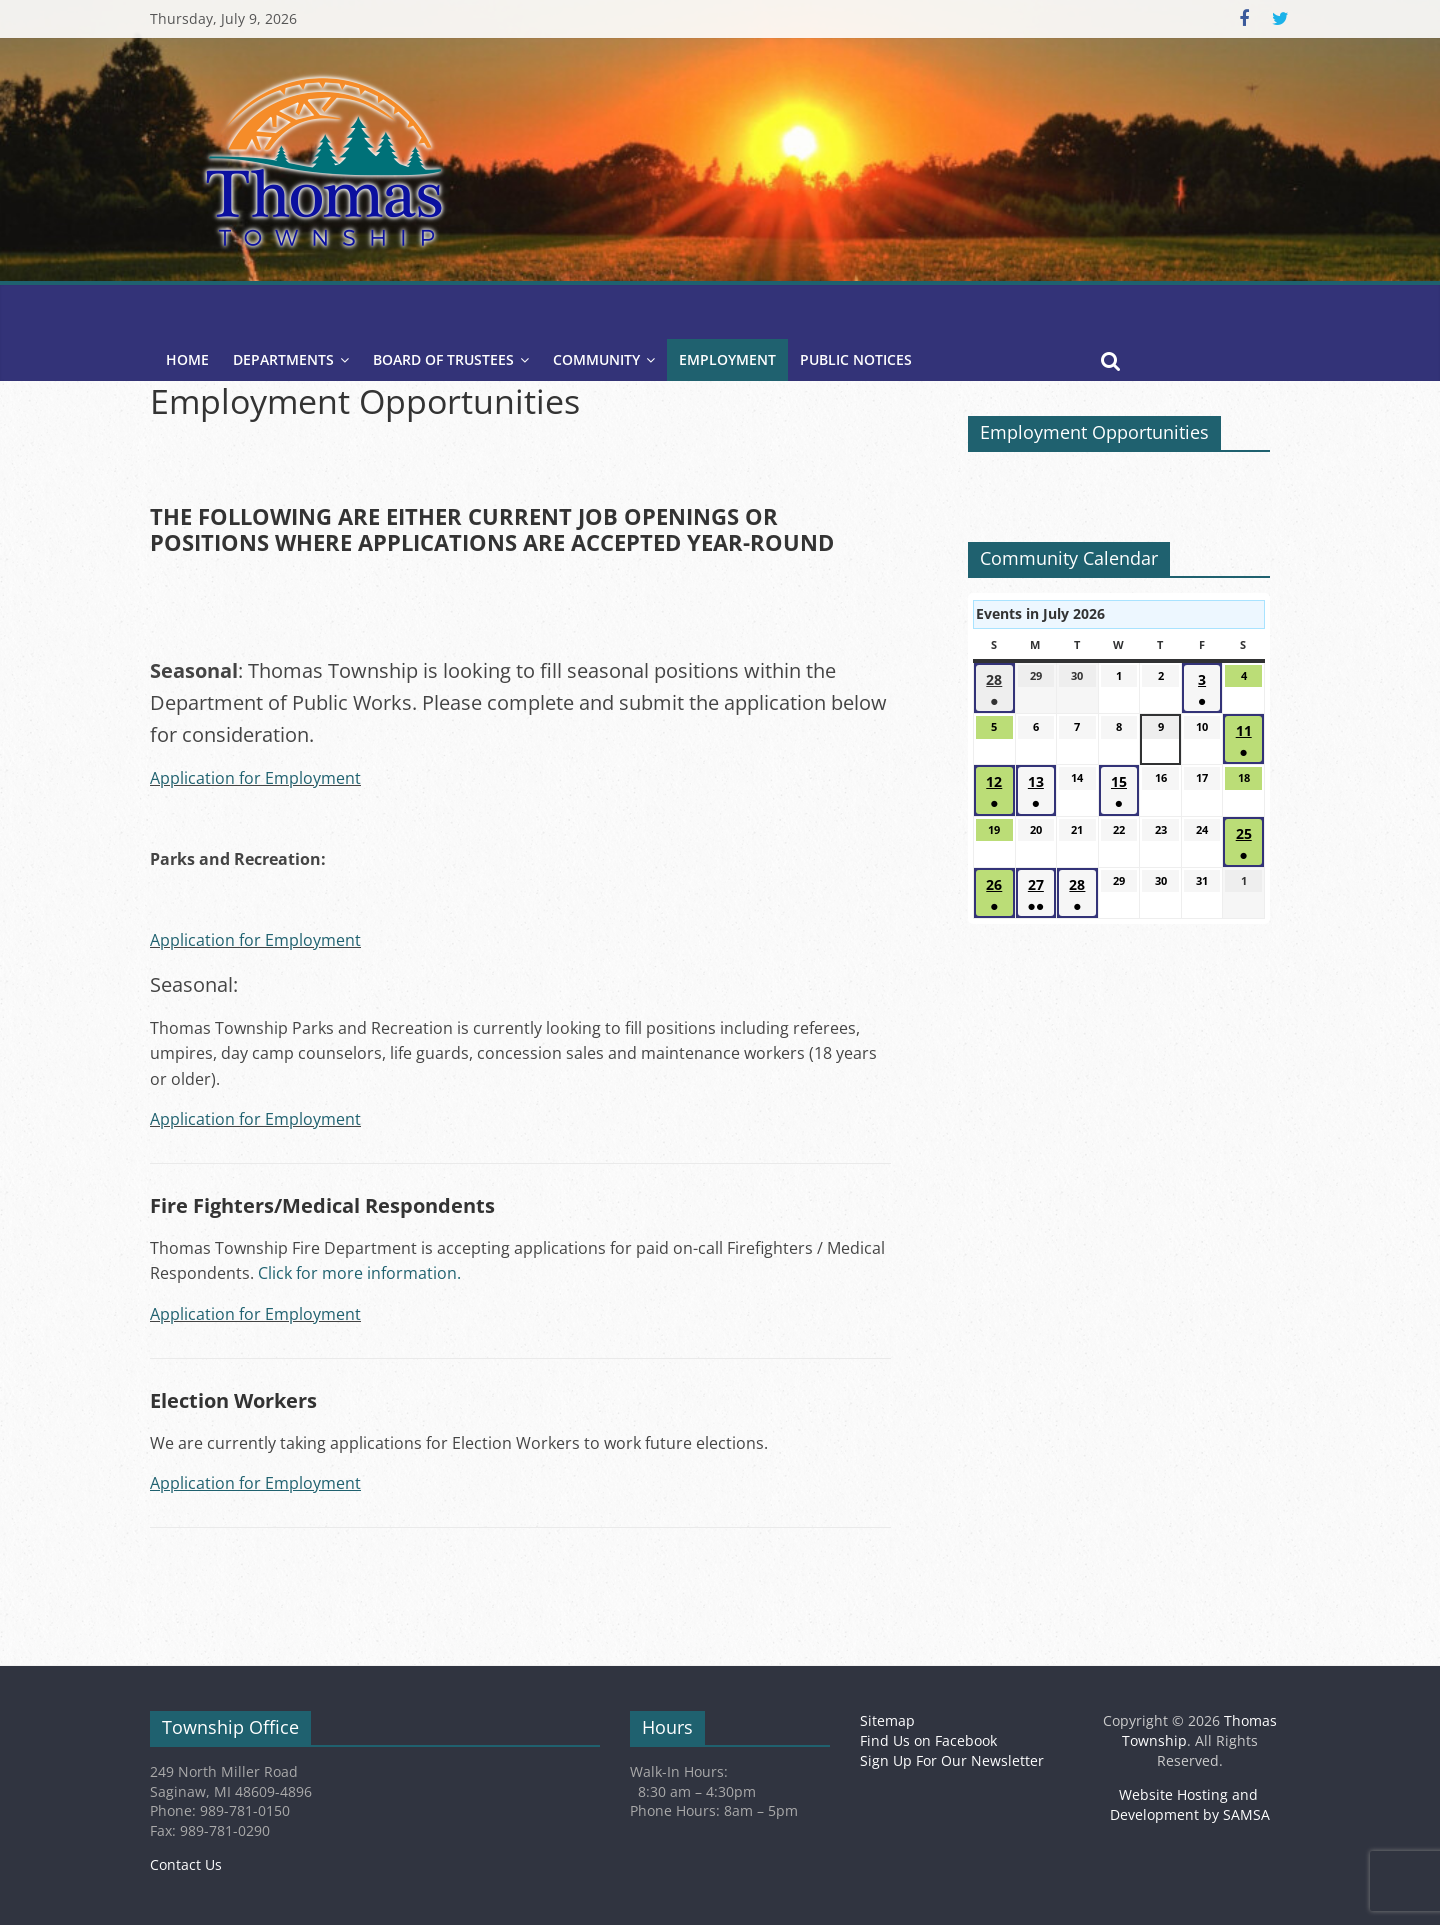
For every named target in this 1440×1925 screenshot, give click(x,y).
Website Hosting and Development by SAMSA (1190, 1804)
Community (596, 359)
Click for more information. (359, 1273)
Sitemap (887, 1720)
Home (187, 359)
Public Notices (856, 359)
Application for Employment (255, 778)
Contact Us (186, 1864)
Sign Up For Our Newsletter (952, 1760)
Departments (283, 359)
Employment (727, 359)
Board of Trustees (443, 359)
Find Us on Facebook (928, 1740)
